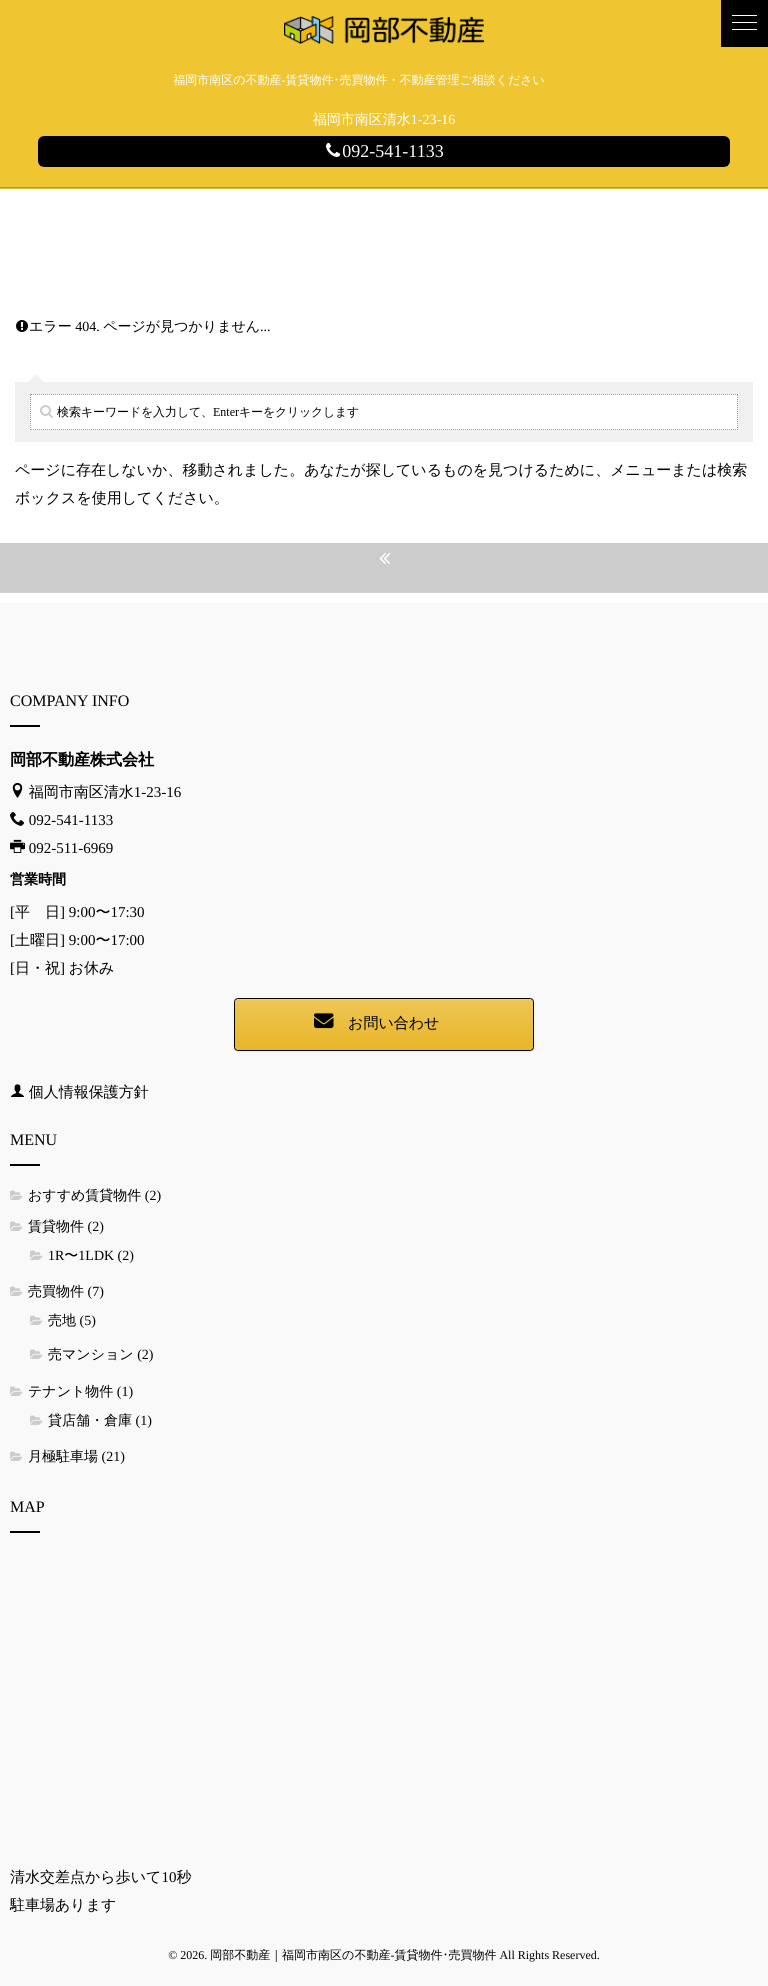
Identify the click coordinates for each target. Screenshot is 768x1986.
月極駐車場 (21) (76, 1457)
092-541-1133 (383, 151)
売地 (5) (72, 1321)
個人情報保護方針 (89, 1093)
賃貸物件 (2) (66, 1227)
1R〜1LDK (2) (91, 1256)
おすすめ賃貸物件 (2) (94, 1196)
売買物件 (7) (66, 1292)
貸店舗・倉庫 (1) (100, 1421)
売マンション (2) (100, 1355)
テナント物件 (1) (80, 1392)
